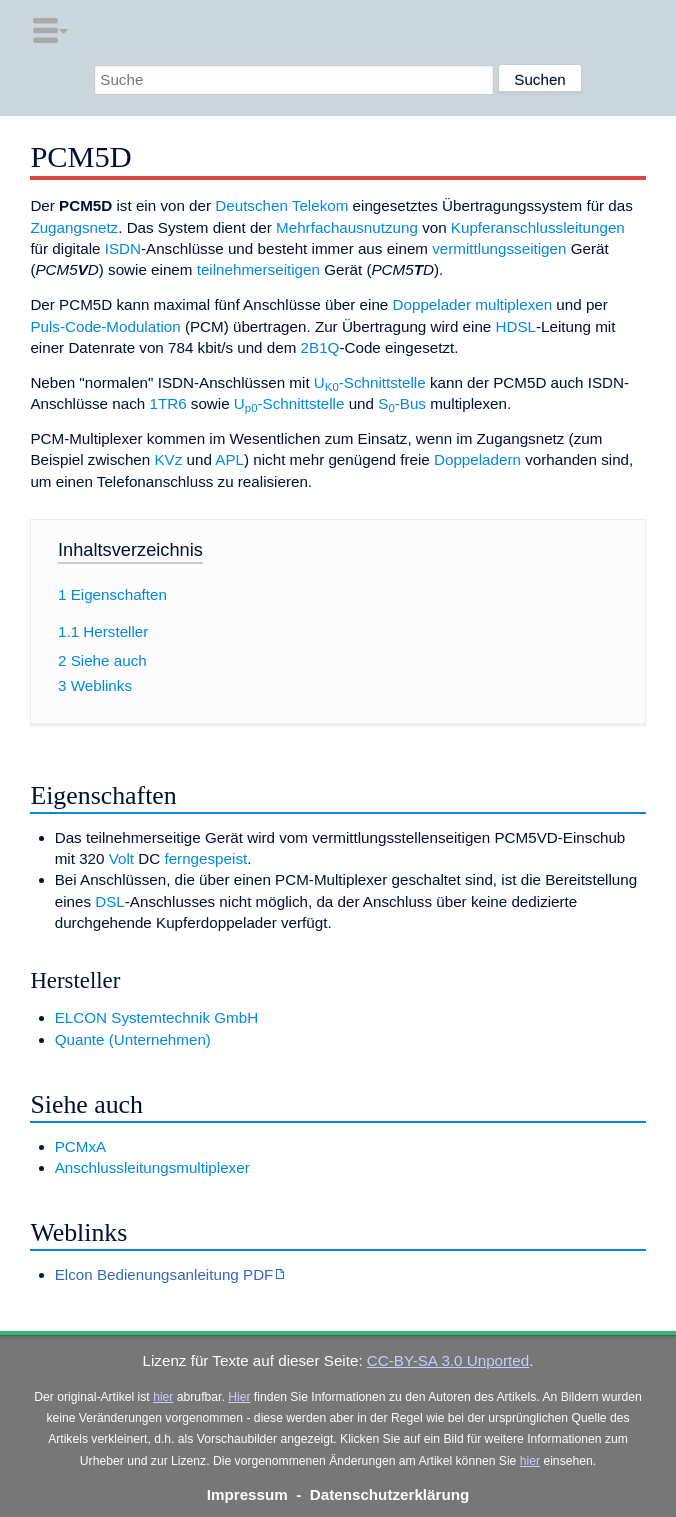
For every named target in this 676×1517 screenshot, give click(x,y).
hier (163, 1397)
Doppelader (432, 304)
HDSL (516, 326)
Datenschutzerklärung (390, 1494)
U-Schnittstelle (370, 382)
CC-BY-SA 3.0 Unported (448, 1360)
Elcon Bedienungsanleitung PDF (164, 1274)
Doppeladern (477, 459)
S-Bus (402, 403)
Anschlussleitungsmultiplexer (152, 1167)
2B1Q (320, 347)
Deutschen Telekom (281, 205)
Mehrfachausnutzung (347, 227)
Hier (239, 1397)
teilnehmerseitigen (258, 269)
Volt (121, 858)
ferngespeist (205, 858)
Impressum (247, 1494)
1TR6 (167, 403)
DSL (110, 901)
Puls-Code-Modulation (105, 326)
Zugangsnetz (74, 227)
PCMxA (80, 1146)
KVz (168, 459)
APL (229, 459)
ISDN (123, 248)
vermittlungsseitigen (499, 248)
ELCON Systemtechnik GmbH (156, 1017)
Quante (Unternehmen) (133, 1039)
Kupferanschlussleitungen (538, 227)
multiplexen (513, 304)
